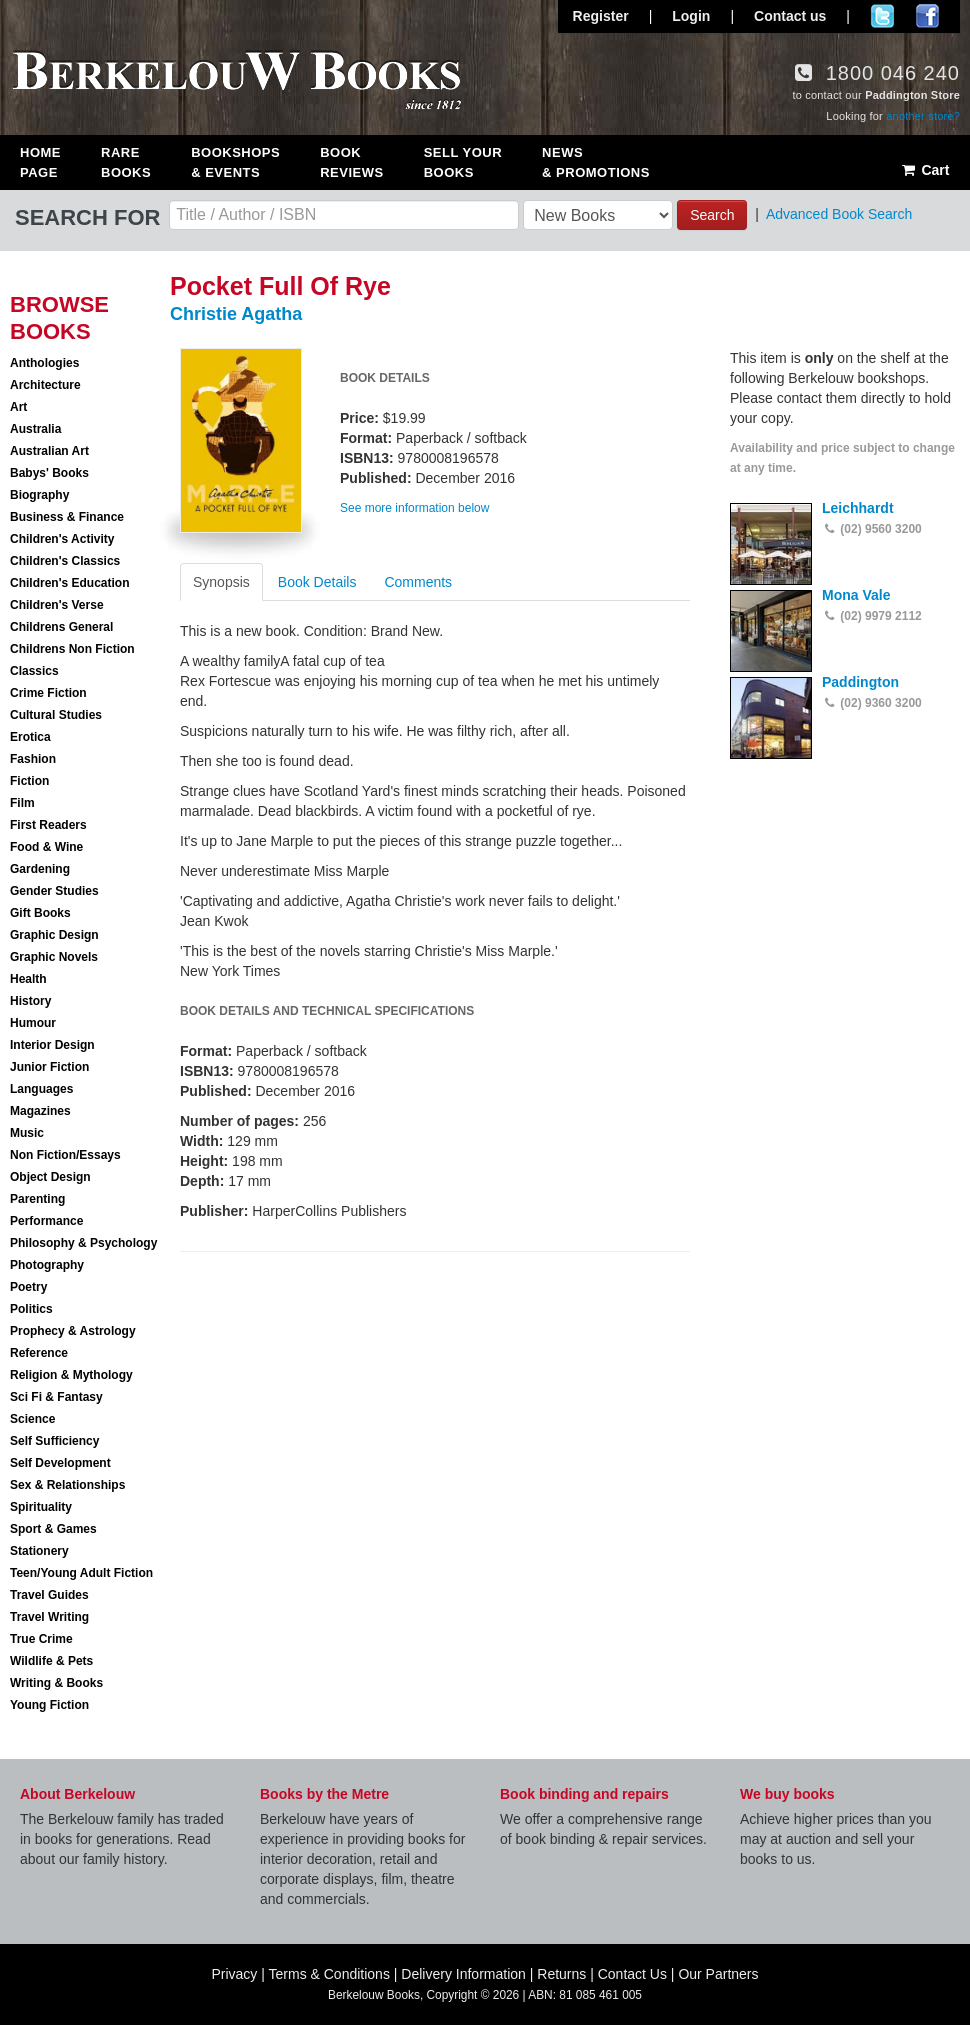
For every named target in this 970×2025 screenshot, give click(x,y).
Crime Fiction (48, 693)
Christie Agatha (236, 314)
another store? (923, 116)
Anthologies (44, 363)
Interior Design (52, 1045)
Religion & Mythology (71, 1375)
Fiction (29, 781)
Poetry (28, 1287)
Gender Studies (54, 891)
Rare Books (126, 162)
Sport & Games (53, 1529)
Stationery (39, 1551)
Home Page (40, 162)
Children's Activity (62, 539)
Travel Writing (49, 1617)
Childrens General (61, 627)
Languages (41, 1089)
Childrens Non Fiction (72, 649)
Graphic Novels (54, 957)
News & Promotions (596, 162)
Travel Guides (49, 1595)
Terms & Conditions (329, 1974)
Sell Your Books (463, 162)
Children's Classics (65, 561)
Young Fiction (49, 1705)
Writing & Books (56, 1683)
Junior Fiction (49, 1067)
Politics (31, 1309)
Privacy (234, 1974)
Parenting (37, 1199)
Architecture (45, 385)
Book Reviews (351, 162)
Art (18, 407)
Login (691, 16)
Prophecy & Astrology (73, 1331)
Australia (35, 429)
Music (27, 1133)
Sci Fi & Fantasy (56, 1397)
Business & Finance (67, 517)
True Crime (41, 1639)
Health (28, 979)
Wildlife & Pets (51, 1661)
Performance (46, 1221)
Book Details (317, 582)
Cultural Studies (56, 715)
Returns (561, 1974)
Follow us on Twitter (882, 16)
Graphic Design (54, 935)
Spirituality (41, 1507)
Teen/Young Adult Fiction (81, 1573)
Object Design (50, 1177)
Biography (39, 495)
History (30, 1001)
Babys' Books (49, 473)
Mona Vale (856, 595)
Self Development (60, 1463)
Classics (34, 671)
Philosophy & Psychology (83, 1243)
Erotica (30, 737)
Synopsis (221, 582)
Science (32, 1419)
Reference (39, 1353)
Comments (418, 582)
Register (601, 16)
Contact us (790, 16)
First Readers (48, 825)
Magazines (40, 1111)
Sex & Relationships (67, 1485)
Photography (47, 1265)
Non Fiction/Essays (65, 1155)
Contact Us (632, 1974)
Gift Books (40, 913)
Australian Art (49, 451)
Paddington (860, 682)
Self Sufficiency (54, 1441)
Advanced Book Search (839, 214)
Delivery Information (463, 1974)
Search (712, 215)
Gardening (40, 869)
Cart (924, 170)
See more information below (414, 508)
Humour (33, 1023)
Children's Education (70, 583)
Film (22, 803)
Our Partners (718, 1974)
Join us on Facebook (927, 16)
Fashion (33, 759)
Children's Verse (57, 605)
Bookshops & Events (235, 162)
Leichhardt (858, 508)
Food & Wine (46, 847)
